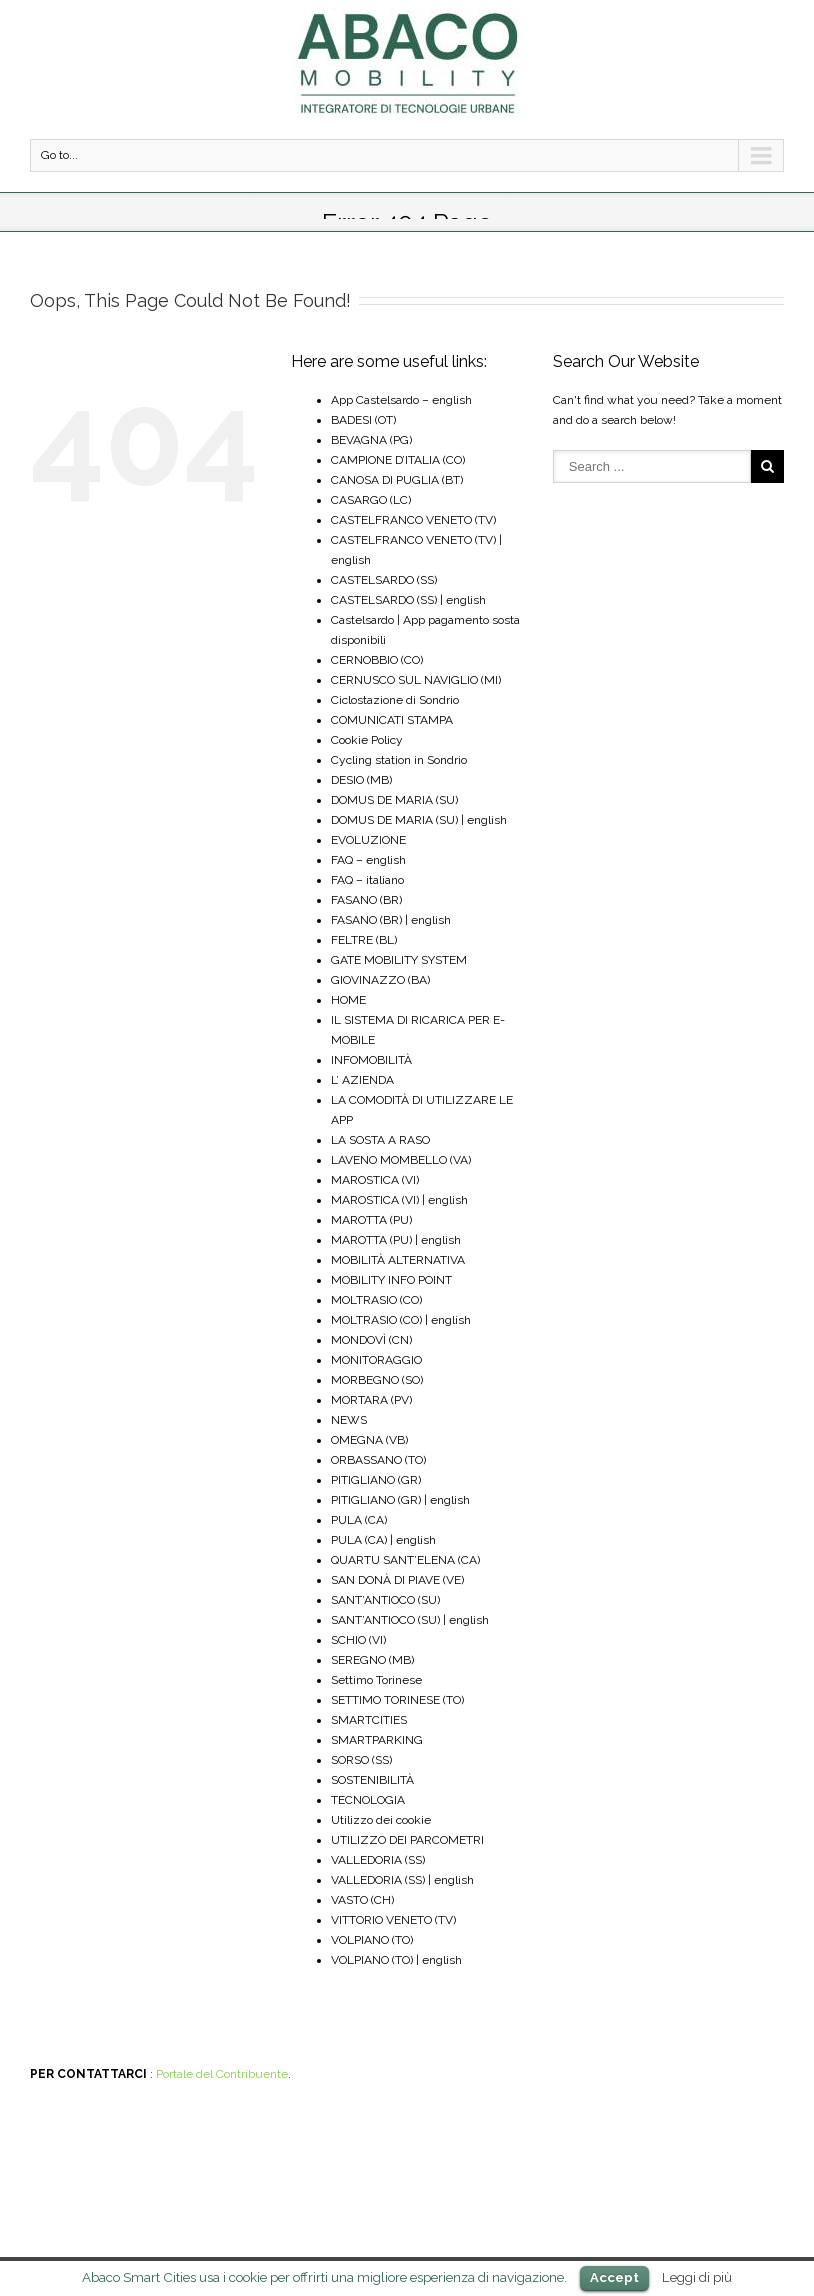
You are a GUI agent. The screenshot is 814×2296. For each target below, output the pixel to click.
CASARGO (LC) (371, 500)
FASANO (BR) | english (391, 920)
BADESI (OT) (363, 420)
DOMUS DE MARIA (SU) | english (419, 820)
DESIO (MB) (361, 780)
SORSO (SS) (361, 1760)
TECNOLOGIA (368, 1800)
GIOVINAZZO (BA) (380, 980)
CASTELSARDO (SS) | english (408, 600)
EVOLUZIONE (368, 840)
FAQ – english (368, 860)
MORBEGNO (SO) (377, 1380)
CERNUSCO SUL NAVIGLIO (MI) (416, 680)
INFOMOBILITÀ (371, 1060)
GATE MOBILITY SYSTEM (399, 960)
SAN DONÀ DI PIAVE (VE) (397, 1580)
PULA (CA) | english (383, 1540)
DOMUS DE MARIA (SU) (394, 800)
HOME (348, 1000)
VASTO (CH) (362, 1900)
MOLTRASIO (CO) (376, 1300)
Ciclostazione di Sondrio (395, 700)
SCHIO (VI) (358, 1640)
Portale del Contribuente (222, 2074)
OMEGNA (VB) (369, 1440)
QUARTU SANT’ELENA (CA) (405, 1560)
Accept (614, 2277)
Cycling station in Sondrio (399, 760)
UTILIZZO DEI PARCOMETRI (407, 1840)
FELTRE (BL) (364, 940)
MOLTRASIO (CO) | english (401, 1320)
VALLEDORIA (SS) (378, 1860)
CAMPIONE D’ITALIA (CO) (398, 460)
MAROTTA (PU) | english (396, 1240)
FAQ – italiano (367, 880)
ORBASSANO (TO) (378, 1460)
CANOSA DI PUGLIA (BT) (397, 480)
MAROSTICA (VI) (375, 1180)
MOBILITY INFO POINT (391, 1280)
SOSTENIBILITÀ (372, 1780)
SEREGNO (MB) (372, 1660)
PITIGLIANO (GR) (376, 1480)
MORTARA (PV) (371, 1400)
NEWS (349, 1420)
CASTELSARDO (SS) (384, 580)
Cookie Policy (367, 740)
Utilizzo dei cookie (381, 1820)
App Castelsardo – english (401, 400)
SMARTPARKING (377, 1740)
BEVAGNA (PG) (371, 440)
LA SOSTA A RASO (380, 1140)
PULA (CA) (359, 1520)
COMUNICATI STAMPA (392, 720)
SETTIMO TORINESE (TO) (397, 1700)
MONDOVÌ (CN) (371, 1340)
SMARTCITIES (369, 1720)
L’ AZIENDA (362, 1080)
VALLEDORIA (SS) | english (402, 1880)
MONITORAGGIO (376, 1360)
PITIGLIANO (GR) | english (400, 1500)
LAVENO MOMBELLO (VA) (401, 1160)
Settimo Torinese (376, 1680)
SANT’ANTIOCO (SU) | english (410, 1620)
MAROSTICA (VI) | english (399, 1200)
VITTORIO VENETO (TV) (393, 1920)
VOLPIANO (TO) (372, 1940)
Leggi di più (697, 2277)
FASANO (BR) (366, 900)
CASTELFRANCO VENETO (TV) (413, 520)
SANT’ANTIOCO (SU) (385, 1600)
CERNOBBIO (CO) (377, 660)
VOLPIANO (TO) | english (396, 1960)
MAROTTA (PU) (371, 1220)
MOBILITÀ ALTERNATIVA (398, 1260)
